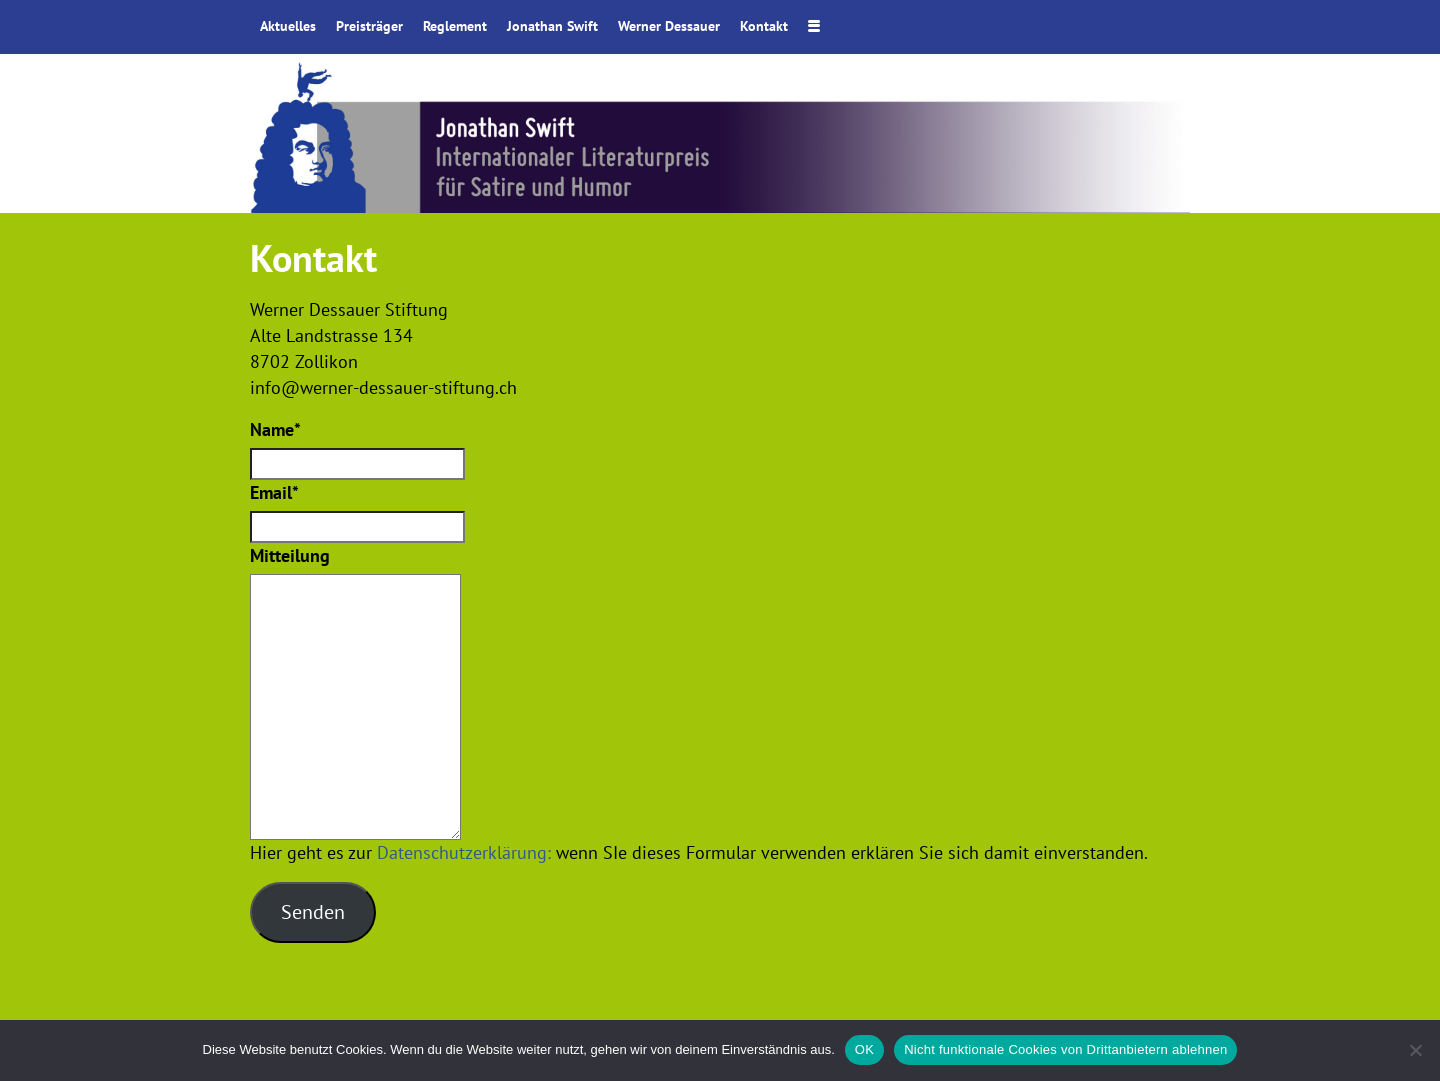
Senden (313, 911)
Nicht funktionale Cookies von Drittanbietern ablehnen (1065, 1049)
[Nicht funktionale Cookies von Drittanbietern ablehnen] (1415, 1050)
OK (864, 1049)
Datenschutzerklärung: (464, 852)
